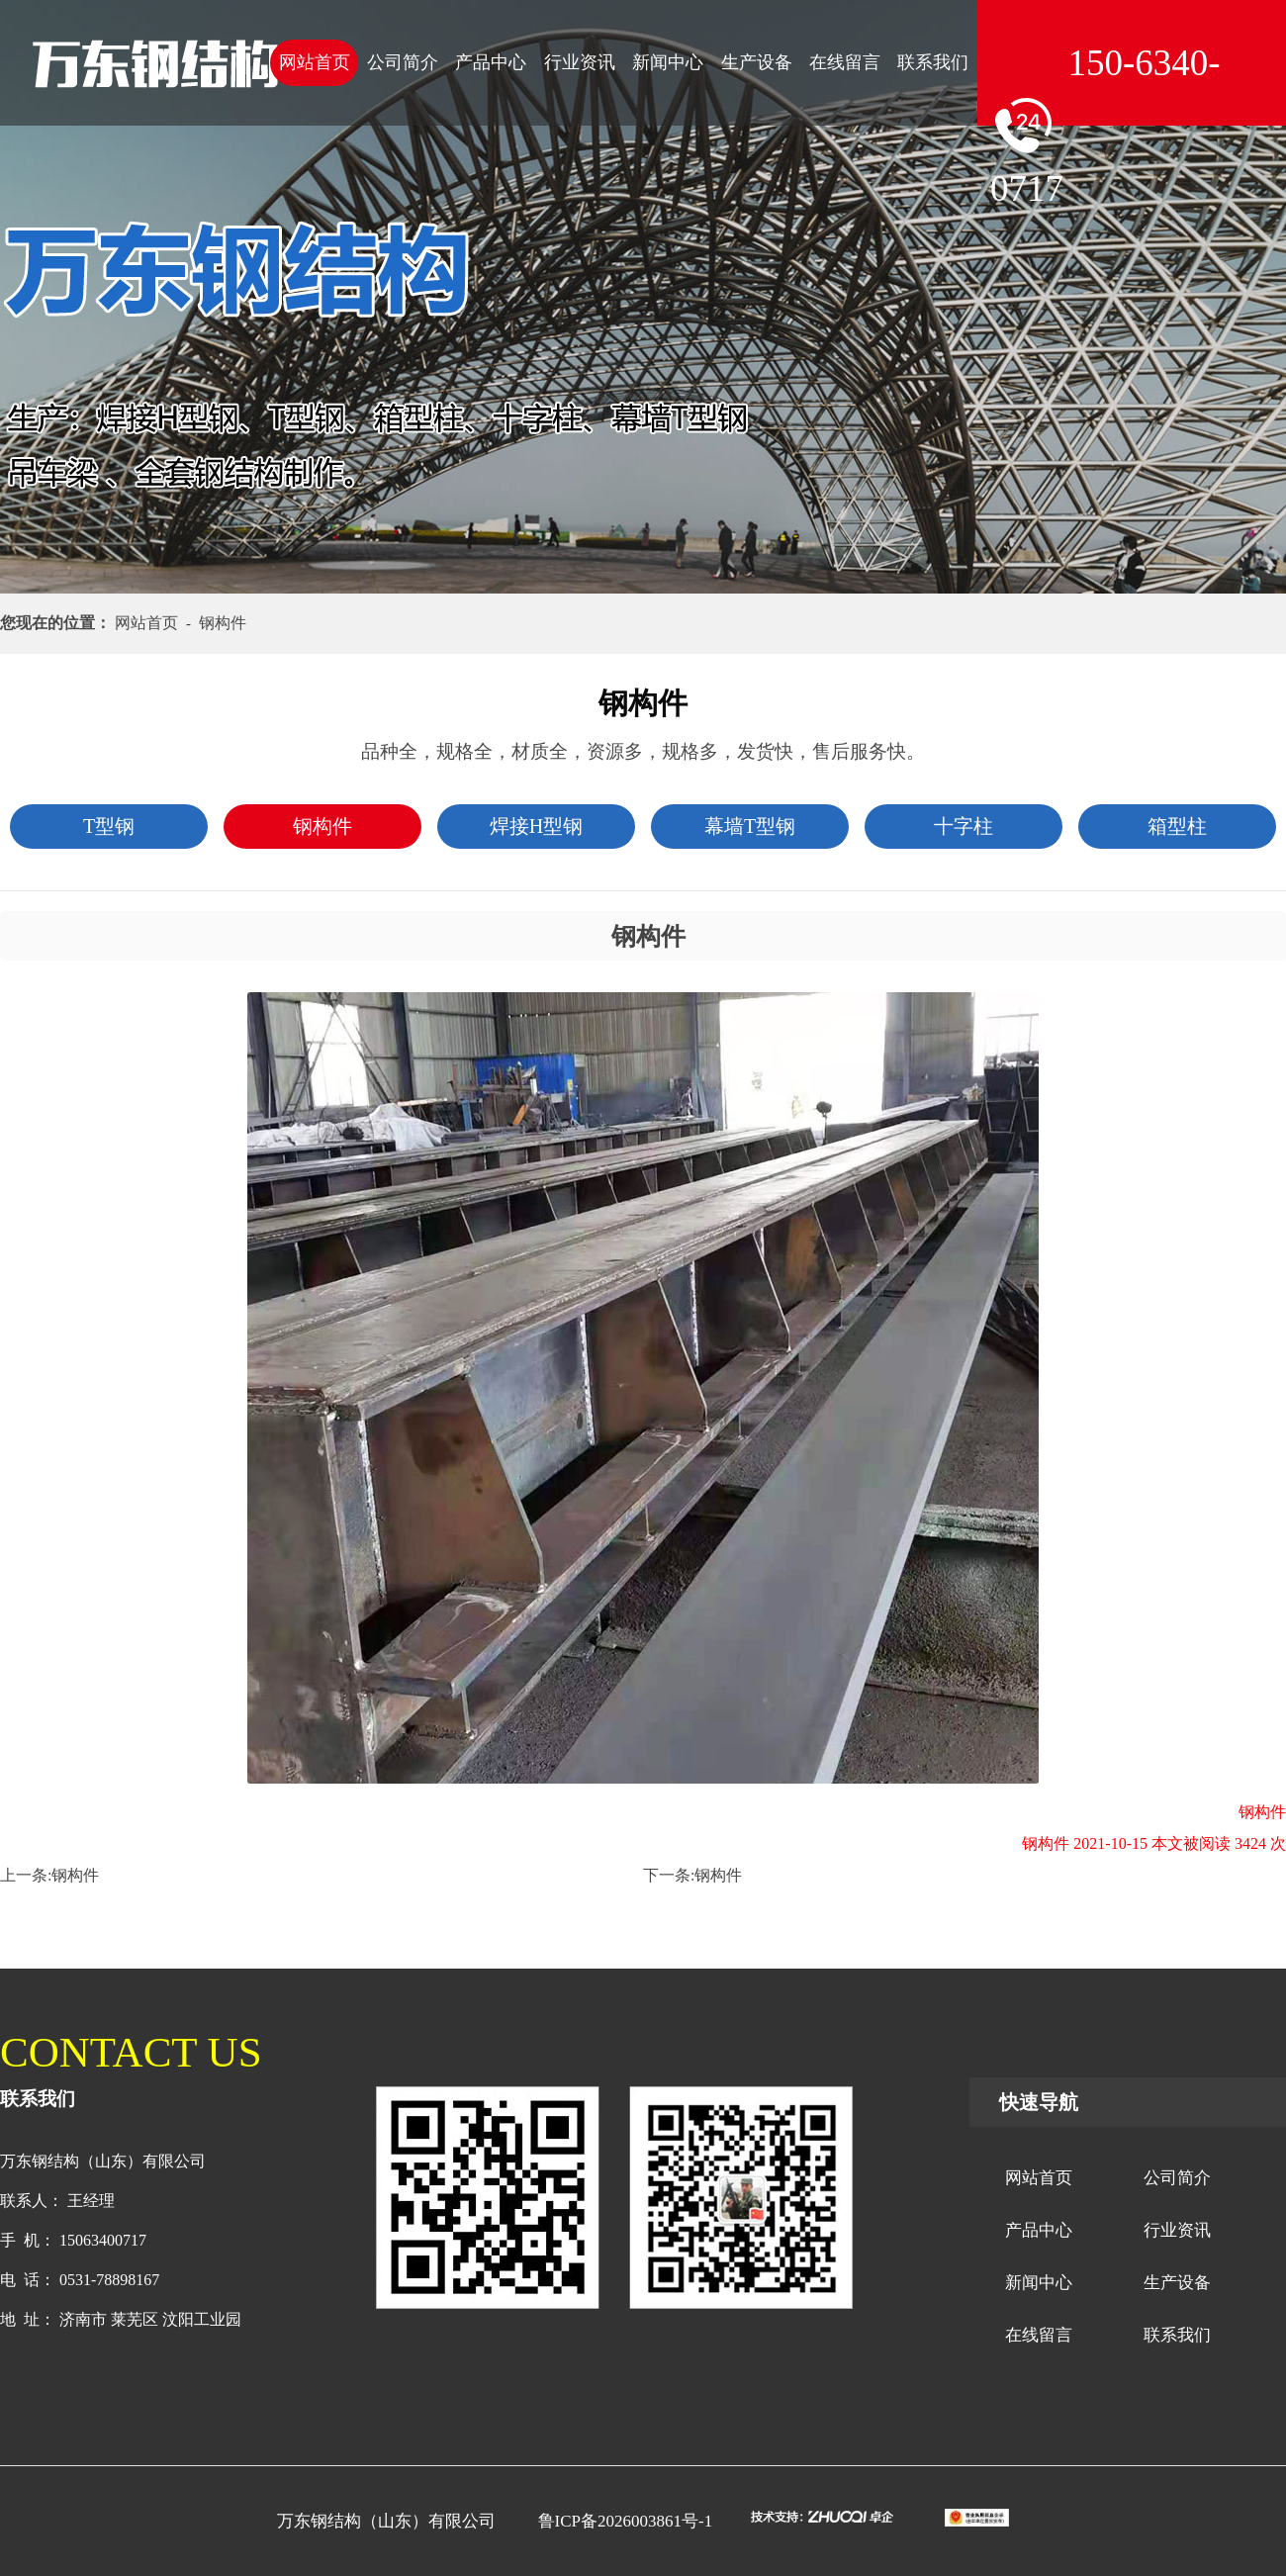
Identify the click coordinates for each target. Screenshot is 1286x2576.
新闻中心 (667, 62)
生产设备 (756, 62)
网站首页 (314, 62)
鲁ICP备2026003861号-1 (625, 2521)
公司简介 (402, 62)
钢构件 (75, 1875)
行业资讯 (579, 62)
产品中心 (490, 62)
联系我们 (932, 62)
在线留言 (844, 62)
